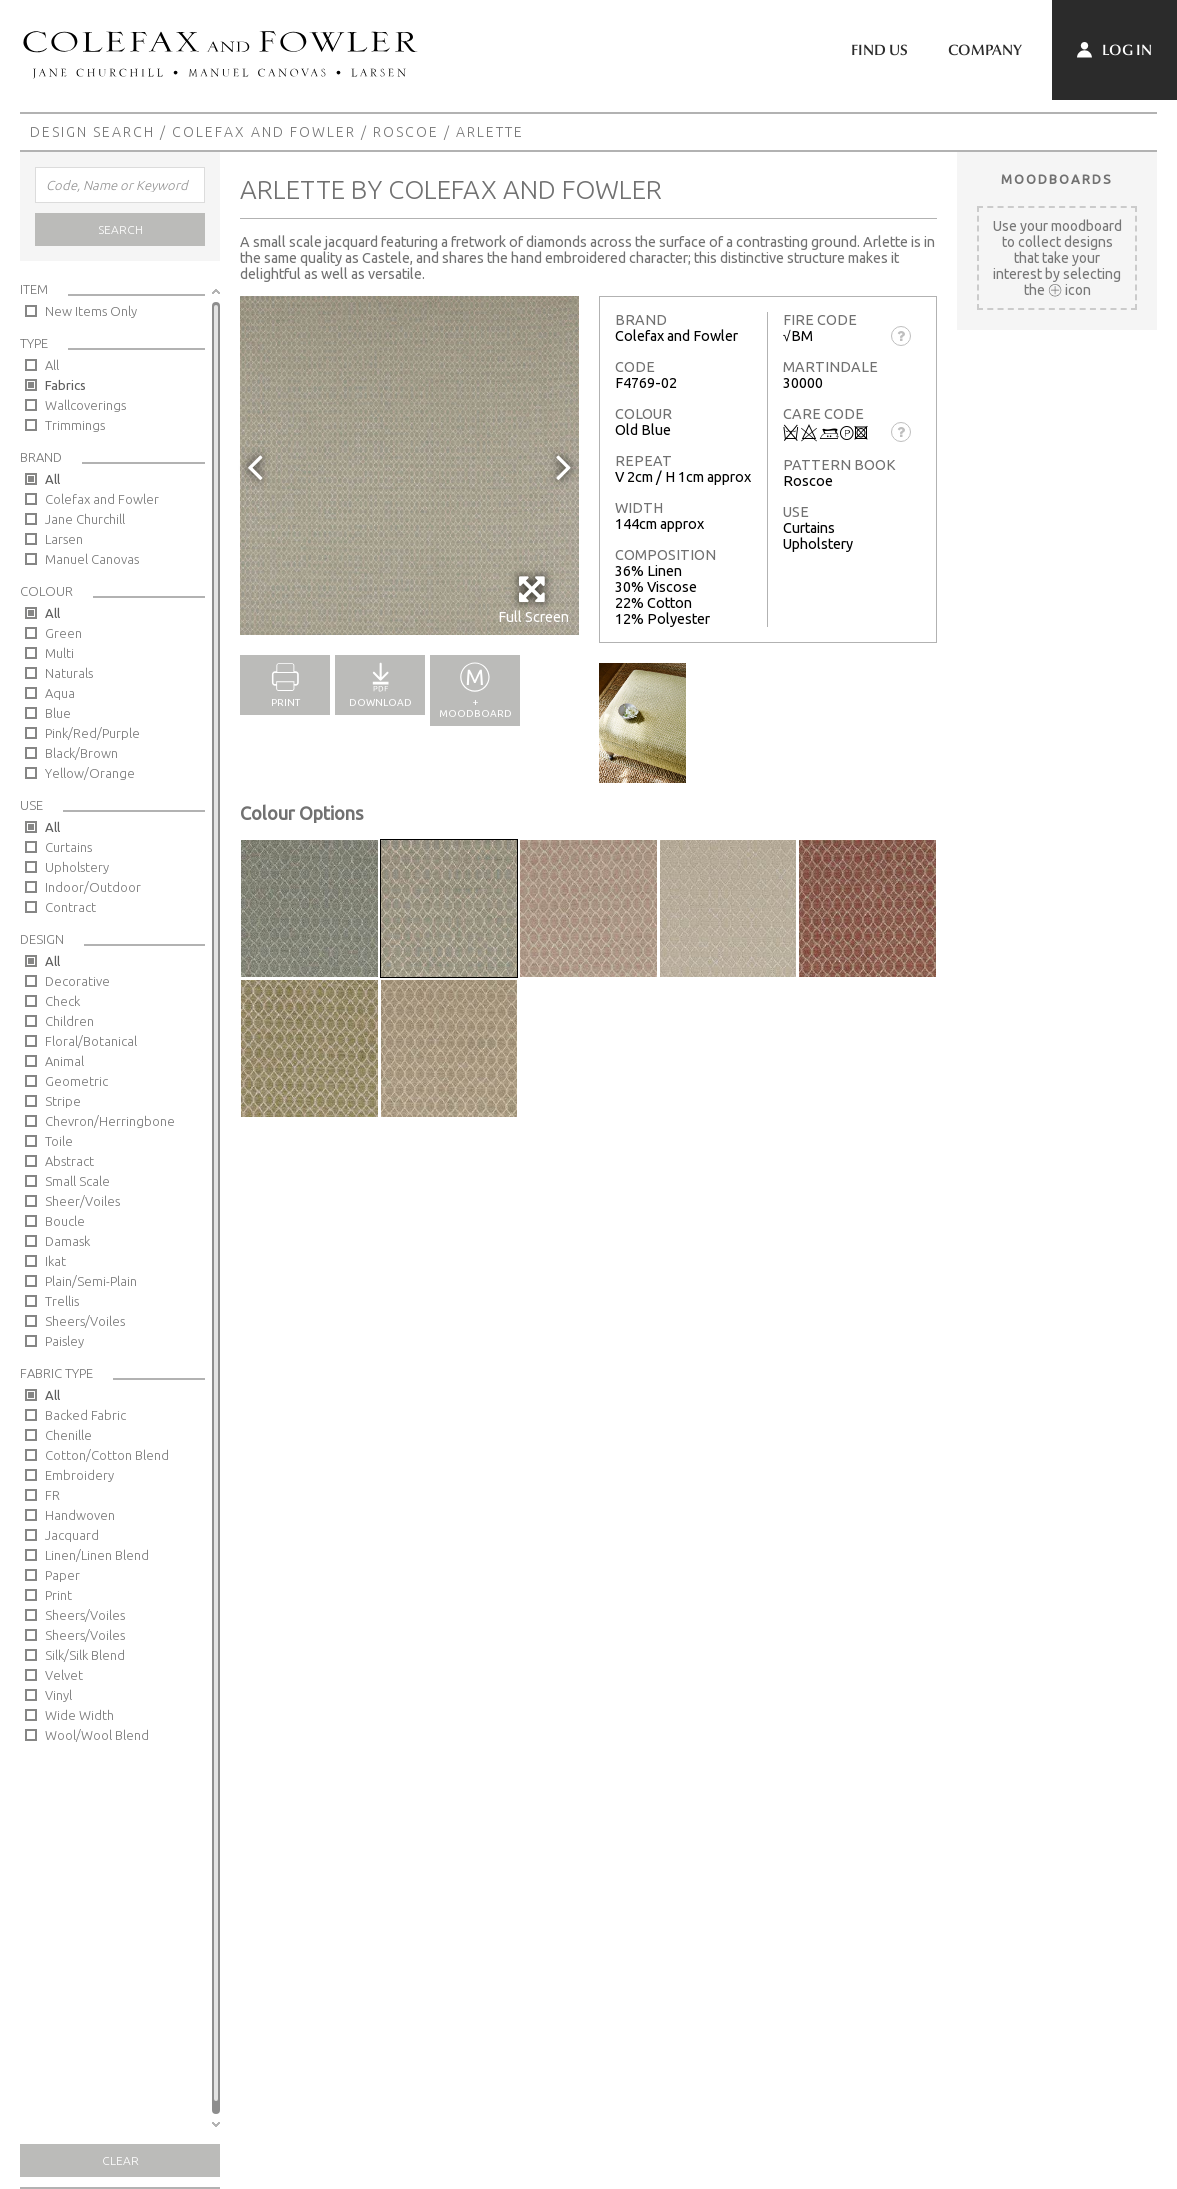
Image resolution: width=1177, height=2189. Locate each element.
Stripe (63, 1101)
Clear (120, 2160)
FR (52, 1495)
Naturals (69, 673)
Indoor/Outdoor (93, 887)
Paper (62, 1575)
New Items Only (91, 311)
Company (985, 50)
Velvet (64, 1675)
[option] (409, 465)
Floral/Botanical (91, 1041)
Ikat (55, 1261)
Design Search (92, 132)
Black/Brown (81, 753)
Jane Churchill (85, 519)
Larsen (64, 539)
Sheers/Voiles (85, 1321)
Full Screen (533, 599)
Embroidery (79, 1475)
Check (62, 1001)
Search (120, 229)
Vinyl (58, 1695)
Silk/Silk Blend (85, 1655)
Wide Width (79, 1715)
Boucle (65, 1221)
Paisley (64, 1341)
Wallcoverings (85, 405)
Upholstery (77, 867)
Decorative (77, 981)
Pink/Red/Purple (92, 733)
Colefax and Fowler (264, 132)
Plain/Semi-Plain (91, 1281)
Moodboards (1057, 179)
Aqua (60, 693)
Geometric (76, 1081)
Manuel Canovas (92, 559)
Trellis (62, 1301)
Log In (1114, 50)
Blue (58, 713)
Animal (64, 1061)
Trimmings (75, 425)
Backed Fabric (85, 1415)
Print (58, 1595)
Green (63, 633)
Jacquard (72, 1535)
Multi (59, 653)
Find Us (879, 50)
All (52, 365)
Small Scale (77, 1181)
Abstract (69, 1161)
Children (69, 1021)
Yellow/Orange (90, 773)
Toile (59, 1141)
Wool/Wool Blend (97, 1735)
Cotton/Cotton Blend (107, 1455)
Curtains (68, 847)
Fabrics (65, 385)
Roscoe (406, 132)
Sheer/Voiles (82, 1201)
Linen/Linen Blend (97, 1555)
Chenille (68, 1435)
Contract (70, 907)
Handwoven (80, 1515)
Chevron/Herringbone (110, 1121)
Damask (67, 1241)
